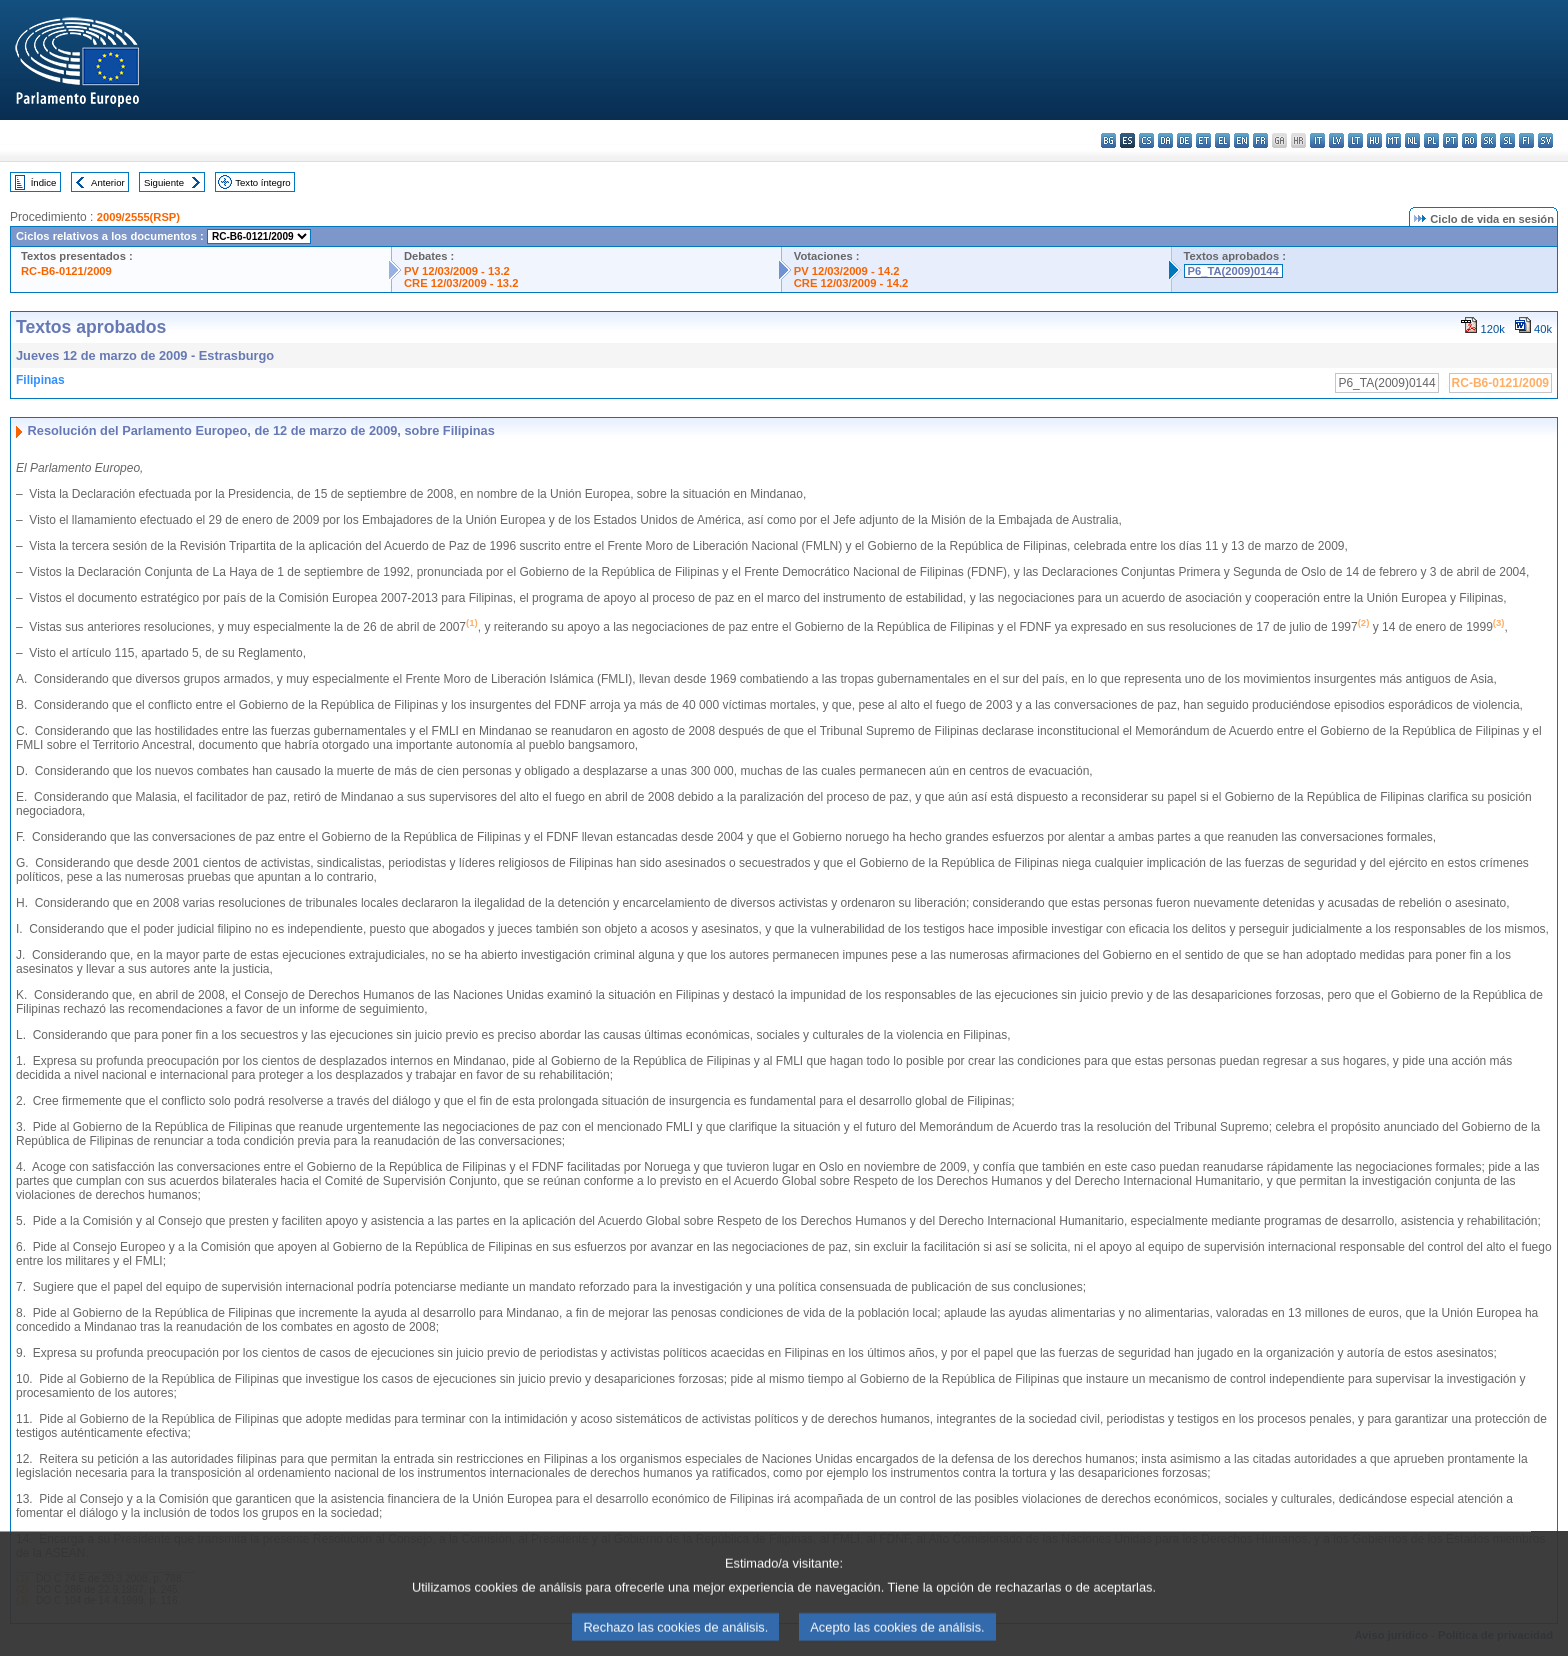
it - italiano (1317, 140)
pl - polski (1431, 140)
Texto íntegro (262, 182)
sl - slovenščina (1507, 140)
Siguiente (164, 182)
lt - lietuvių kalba (1355, 140)
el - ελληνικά (1222, 140)
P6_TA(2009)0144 (1233, 271)
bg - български (1108, 140)
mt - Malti (1393, 140)
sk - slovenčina (1488, 140)
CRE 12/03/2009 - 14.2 (851, 283)
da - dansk (1165, 140)
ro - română (1469, 140)
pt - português (1450, 140)
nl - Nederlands (1412, 140)
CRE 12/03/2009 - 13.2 (461, 283)
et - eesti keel (1203, 140)
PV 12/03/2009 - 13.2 (457, 271)
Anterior (108, 182)
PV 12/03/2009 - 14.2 (847, 271)
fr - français (1260, 140)
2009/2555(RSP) (138, 217)
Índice (44, 182)
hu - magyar (1374, 140)
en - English (1241, 140)
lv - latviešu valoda (1336, 140)
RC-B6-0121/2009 (66, 271)
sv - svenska (1545, 140)
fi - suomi (1526, 140)
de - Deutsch (1184, 140)
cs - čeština (1146, 140)
